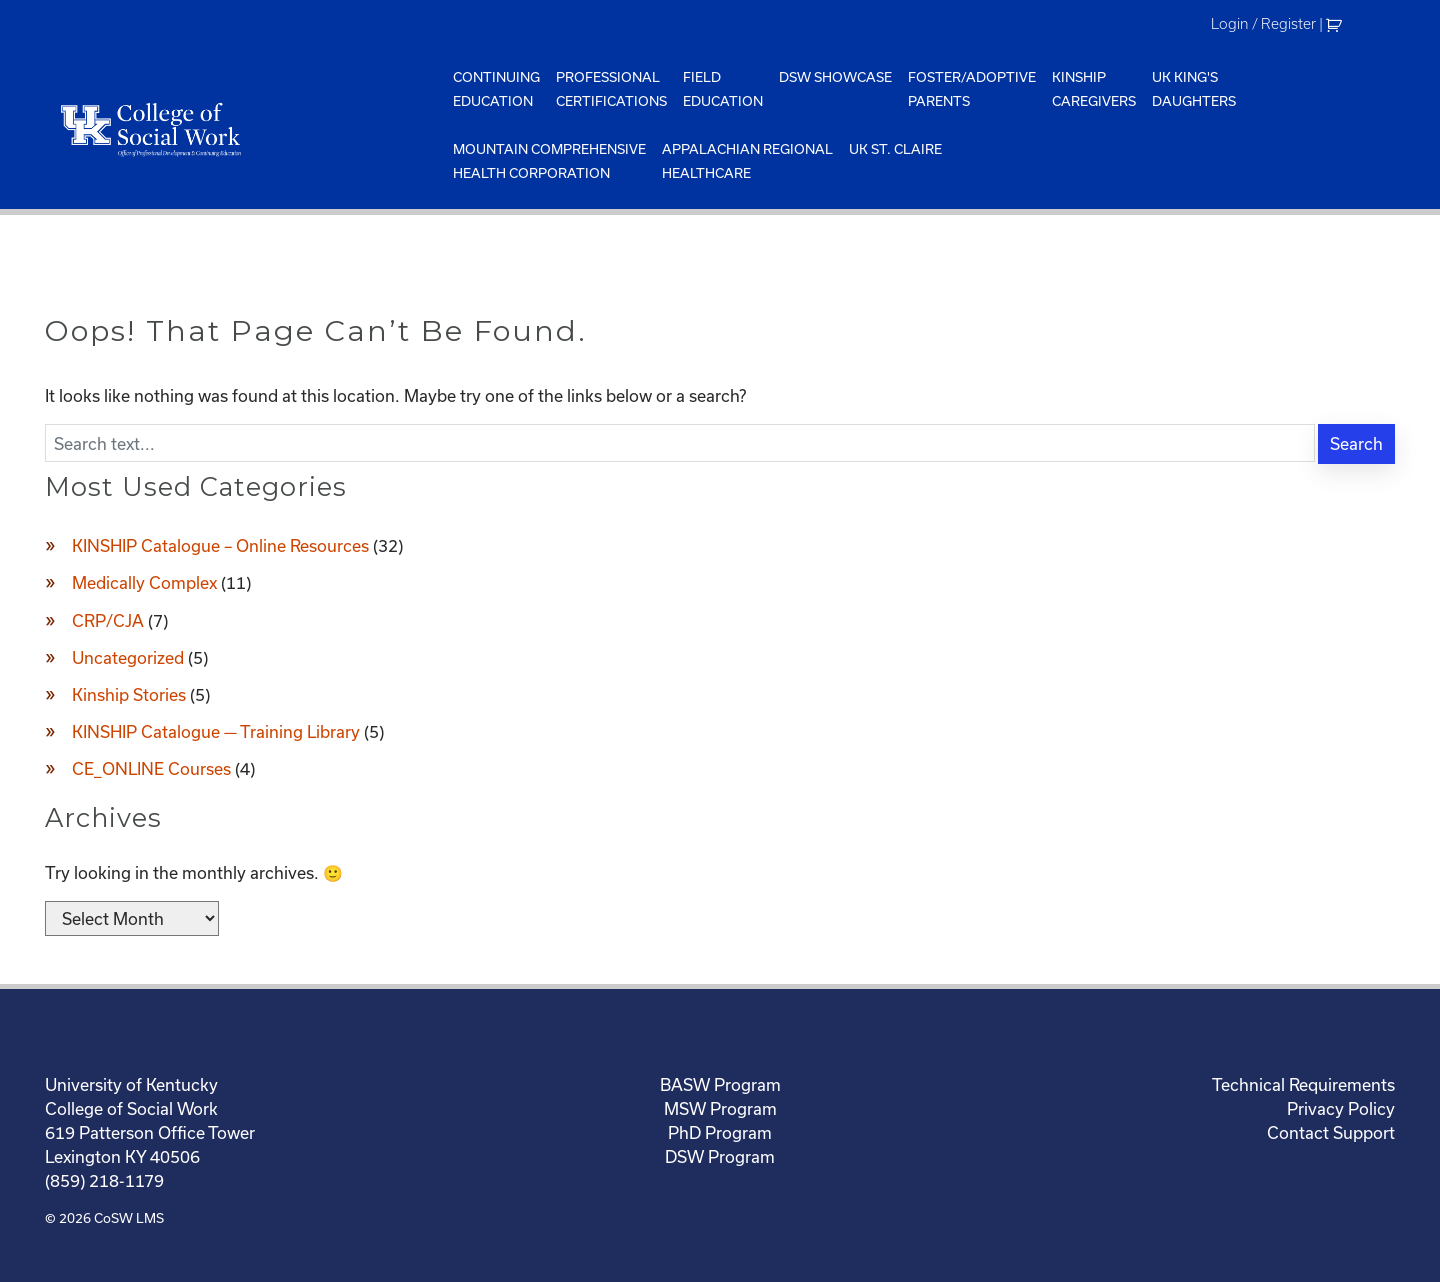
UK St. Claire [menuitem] (895, 149)
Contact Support (1331, 1132)
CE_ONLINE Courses (151, 768)
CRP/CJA (108, 620)
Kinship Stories (129, 694)
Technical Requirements (1303, 1084)
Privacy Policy (1341, 1108)
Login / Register (1263, 24)
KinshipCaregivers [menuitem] (1094, 89)
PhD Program (720, 1132)
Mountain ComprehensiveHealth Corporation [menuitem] (549, 161)
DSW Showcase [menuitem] (835, 77)
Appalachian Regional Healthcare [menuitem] (747, 161)
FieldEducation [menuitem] (723, 89)
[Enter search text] (680, 443)
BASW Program (720, 1084)
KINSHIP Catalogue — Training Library (216, 731)
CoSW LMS (129, 1218)
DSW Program (720, 1156)
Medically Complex (144, 582)
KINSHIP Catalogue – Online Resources (220, 545)
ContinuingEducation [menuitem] (496, 89)
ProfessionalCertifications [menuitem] (611, 89)
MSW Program (720, 1108)
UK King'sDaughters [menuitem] (1194, 89)
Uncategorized (128, 657)
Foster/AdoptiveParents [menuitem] (972, 89)
